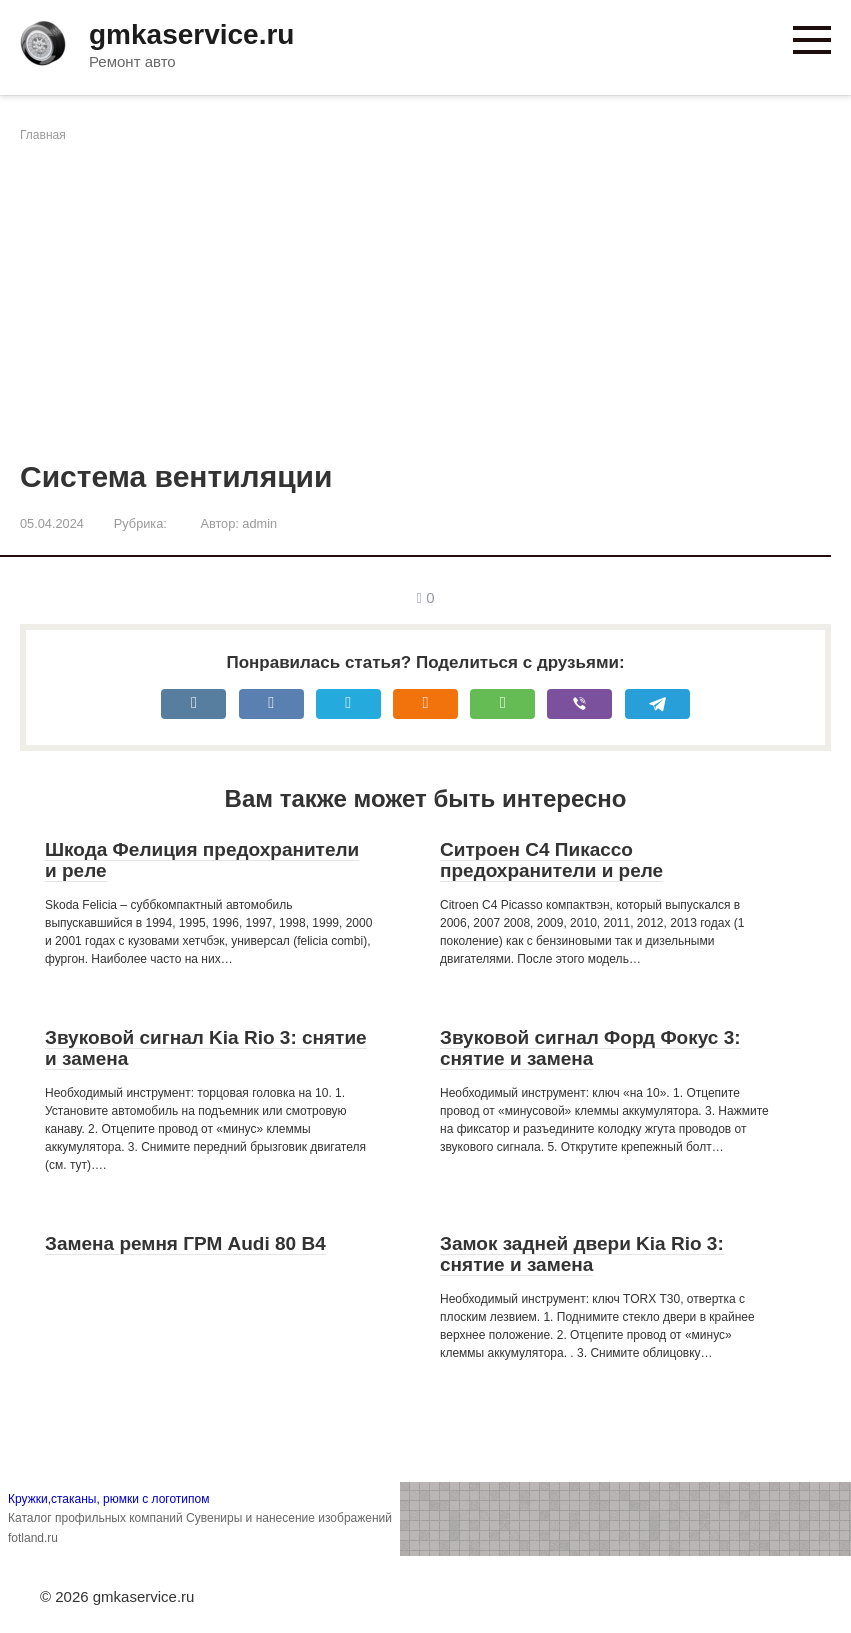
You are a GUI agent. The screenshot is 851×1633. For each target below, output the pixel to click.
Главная (43, 135)
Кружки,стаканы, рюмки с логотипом (109, 1499)
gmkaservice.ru (191, 34)
